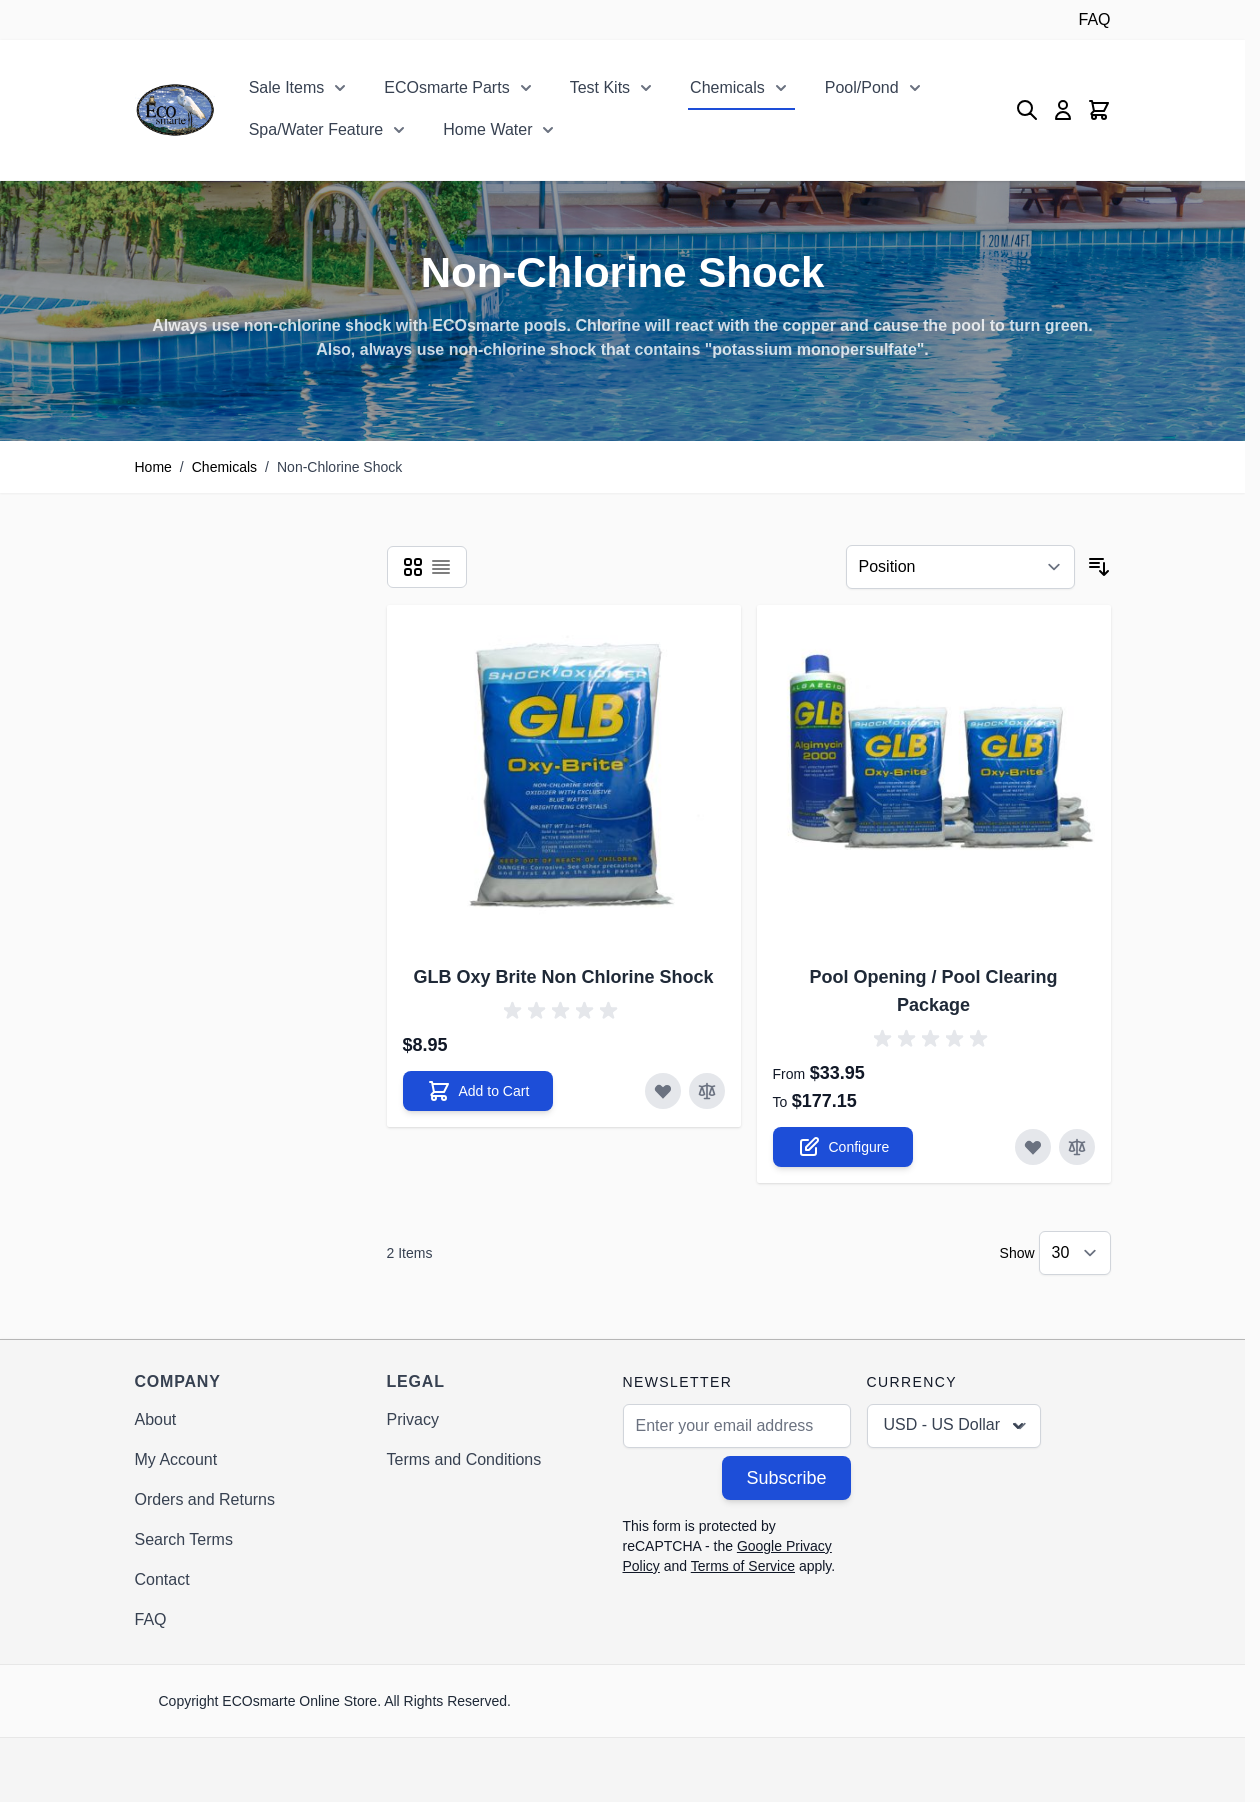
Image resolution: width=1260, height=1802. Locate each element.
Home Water (487, 129)
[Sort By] (960, 567)
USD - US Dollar (956, 1426)
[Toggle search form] (1027, 110)
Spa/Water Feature (316, 129)
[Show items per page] (1075, 1253)
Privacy (413, 1419)
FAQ (1094, 19)
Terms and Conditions (464, 1459)
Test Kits (600, 87)
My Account (176, 1459)
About (156, 1419)
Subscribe (786, 1478)
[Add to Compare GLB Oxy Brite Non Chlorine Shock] (707, 1091)
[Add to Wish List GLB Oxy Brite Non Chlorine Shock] (663, 1091)
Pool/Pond (862, 87)
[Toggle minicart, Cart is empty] (1099, 110)
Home (153, 467)
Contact (162, 1579)
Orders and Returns (205, 1499)
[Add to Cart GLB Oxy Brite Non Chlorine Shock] (478, 1091)
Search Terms (184, 1539)
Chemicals (727, 87)
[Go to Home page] (175, 110)
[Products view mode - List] (441, 567)
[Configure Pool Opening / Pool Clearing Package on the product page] (843, 1147)
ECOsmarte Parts (446, 87)
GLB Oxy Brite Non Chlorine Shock (563, 977)
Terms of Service (743, 1566)
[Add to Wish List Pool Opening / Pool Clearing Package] (1033, 1147)
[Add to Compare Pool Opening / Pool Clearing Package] (1077, 1147)
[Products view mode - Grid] (413, 567)
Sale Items (287, 87)
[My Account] (1063, 110)
